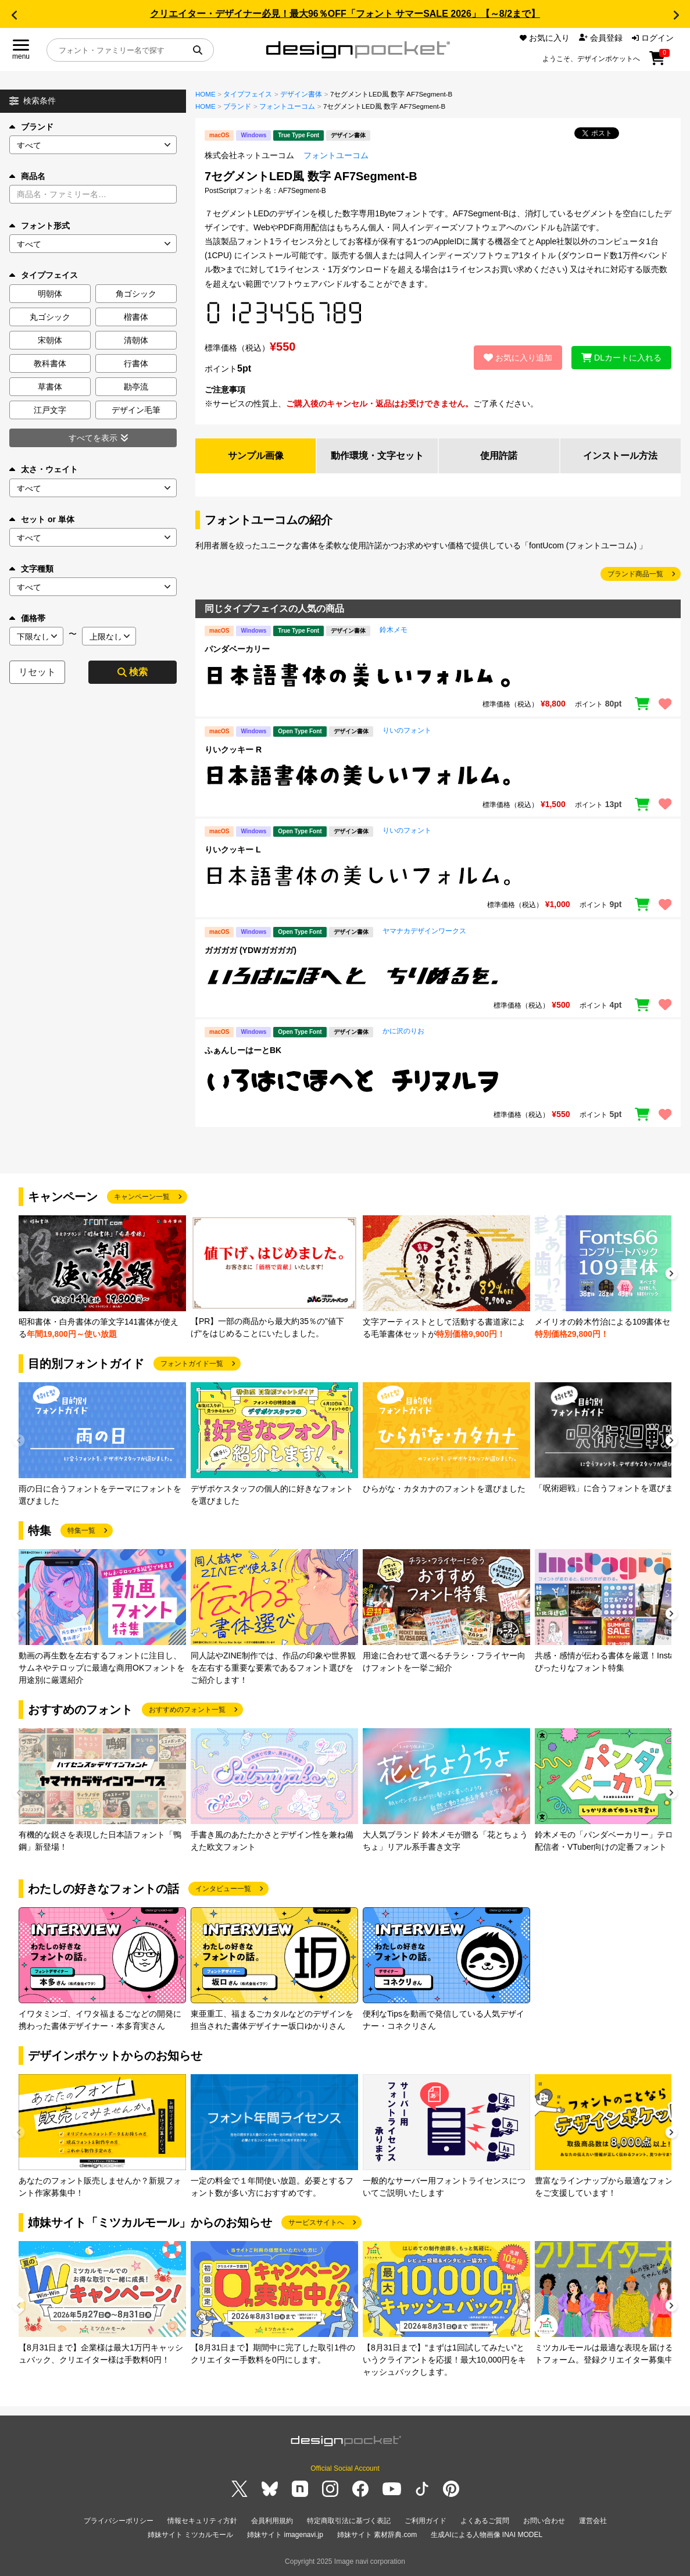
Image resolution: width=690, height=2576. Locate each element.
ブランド (31, 126)
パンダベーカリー (237, 649)
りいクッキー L (232, 849)
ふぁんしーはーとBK (243, 1050)
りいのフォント (406, 730)
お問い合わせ (544, 2521)
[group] (102, 1277)
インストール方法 (620, 456)
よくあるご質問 (484, 2521)
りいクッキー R (233, 749)
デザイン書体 (301, 94)
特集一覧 (81, 1530)
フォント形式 (39, 225)
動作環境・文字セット (377, 456)
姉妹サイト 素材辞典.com (377, 2535)
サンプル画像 (256, 456)
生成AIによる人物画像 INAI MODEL (486, 2535)
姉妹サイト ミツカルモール (190, 2535)
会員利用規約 (272, 2521)
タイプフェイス (247, 94)
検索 (132, 672)
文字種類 (31, 568)
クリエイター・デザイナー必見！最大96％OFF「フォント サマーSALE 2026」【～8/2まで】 (345, 14)
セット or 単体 (41, 519)
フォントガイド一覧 (191, 1364)
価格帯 (27, 618)
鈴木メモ (393, 630)
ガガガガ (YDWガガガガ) (250, 950)
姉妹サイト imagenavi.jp (285, 2535)
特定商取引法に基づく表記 (349, 2521)
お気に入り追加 (518, 357)
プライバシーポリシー (118, 2521)
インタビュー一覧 (223, 1889)
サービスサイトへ (316, 2222)
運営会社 (593, 2521)
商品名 (27, 176)
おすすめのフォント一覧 (187, 1710)
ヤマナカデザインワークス (424, 931)
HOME (205, 94)
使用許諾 (498, 456)
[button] (14, 15)
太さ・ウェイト (43, 469)
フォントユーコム (287, 106)
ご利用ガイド (425, 2521)
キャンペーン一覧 (142, 1197)
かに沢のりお (403, 1031)
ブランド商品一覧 (635, 574)
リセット (37, 672)
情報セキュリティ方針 (202, 2521)
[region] (438, 675)
